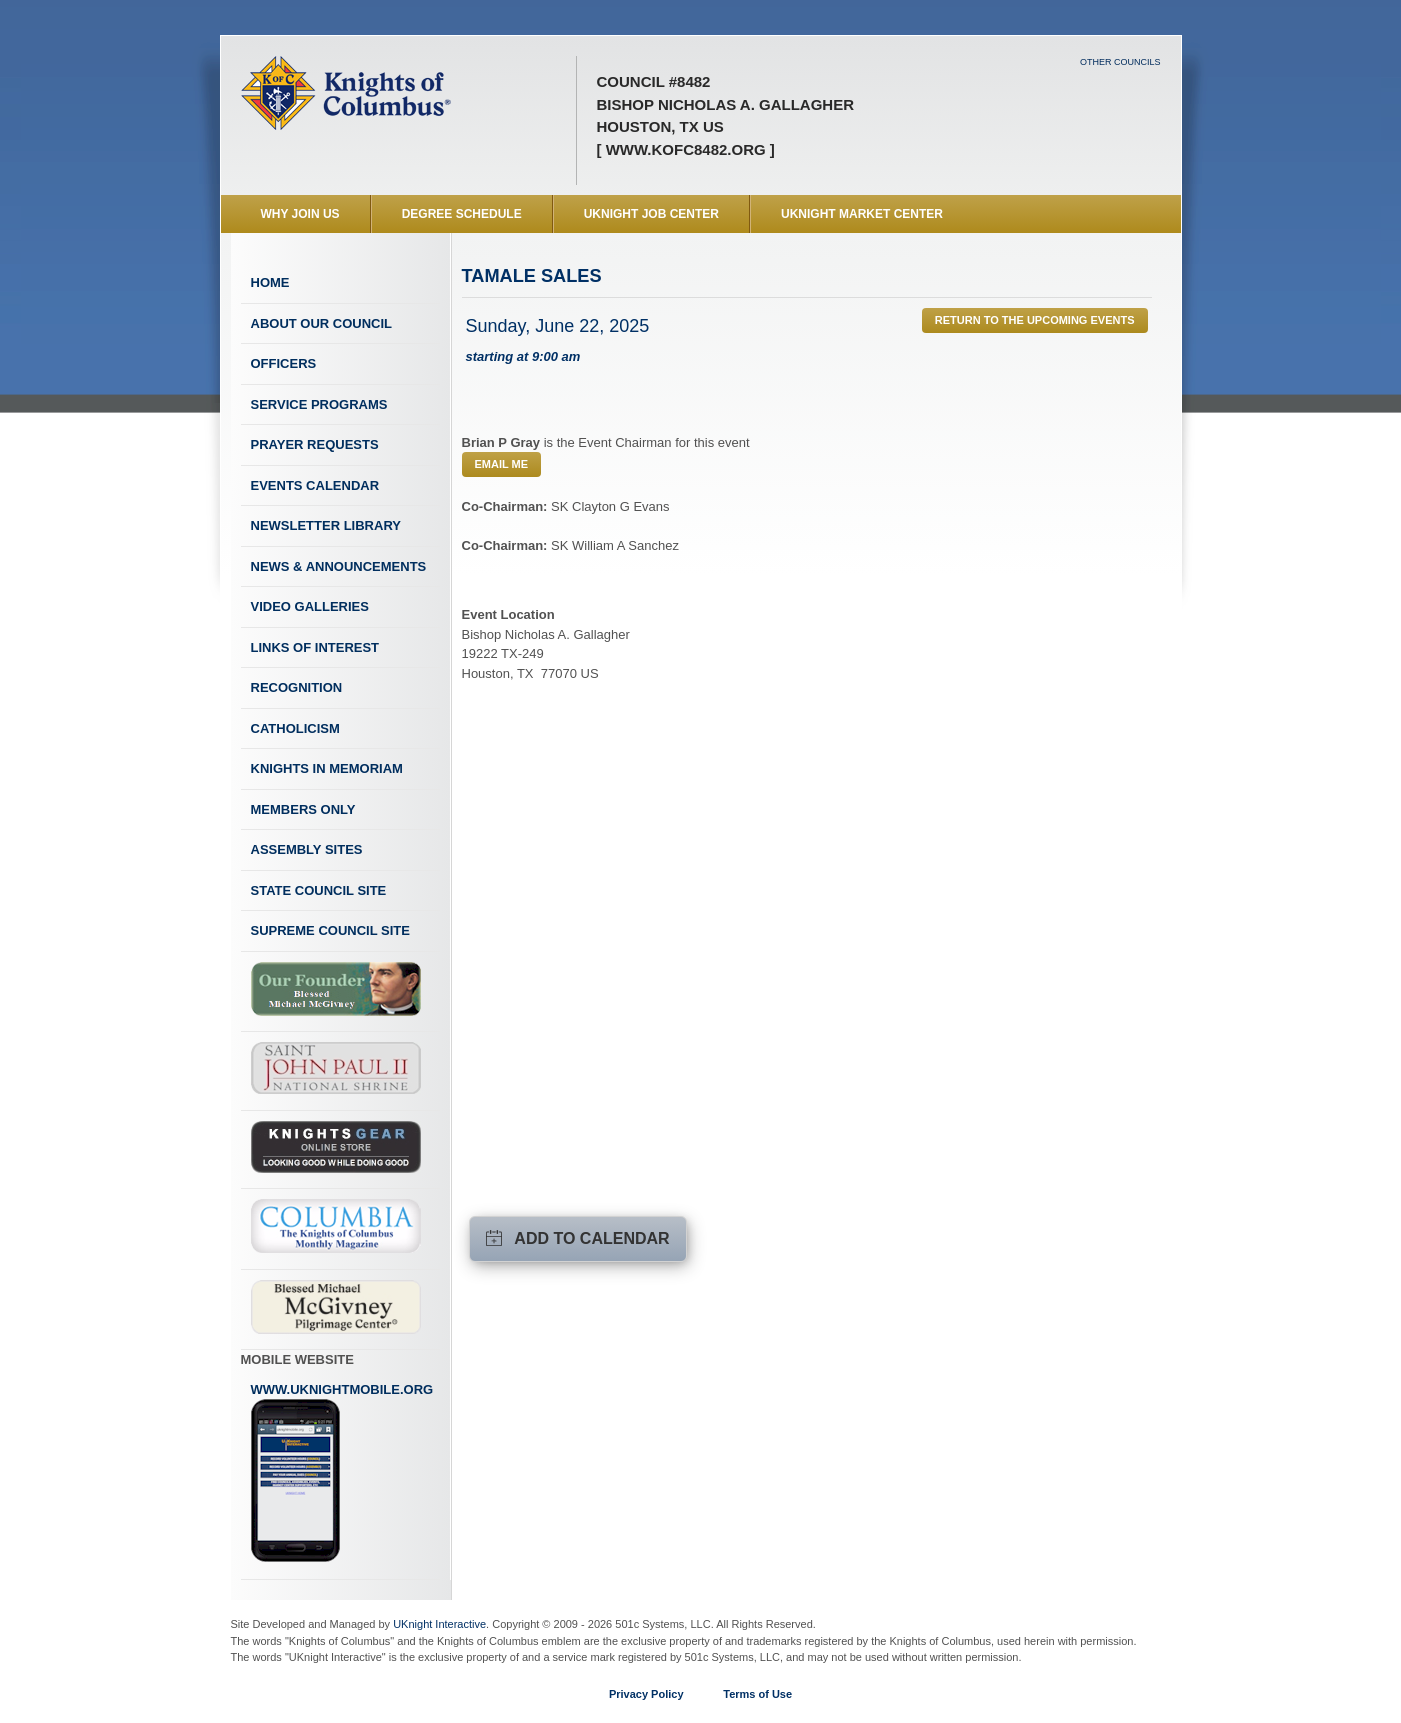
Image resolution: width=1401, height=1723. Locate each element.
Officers (284, 363)
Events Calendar (315, 485)
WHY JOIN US (300, 214)
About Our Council (322, 323)
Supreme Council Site (330, 930)
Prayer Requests (315, 444)
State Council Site (319, 890)
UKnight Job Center (651, 214)
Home (270, 282)
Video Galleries (310, 606)
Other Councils (1120, 62)
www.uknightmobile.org (342, 1473)
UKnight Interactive (439, 1624)
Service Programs (319, 404)
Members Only (303, 809)
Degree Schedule (462, 214)
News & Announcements (339, 566)
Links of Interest (315, 647)
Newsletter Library (326, 525)
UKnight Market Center (862, 214)
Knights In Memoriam (327, 768)
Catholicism (295, 728)
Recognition (297, 687)
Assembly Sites (307, 849)
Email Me (502, 464)
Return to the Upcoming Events (1035, 320)
